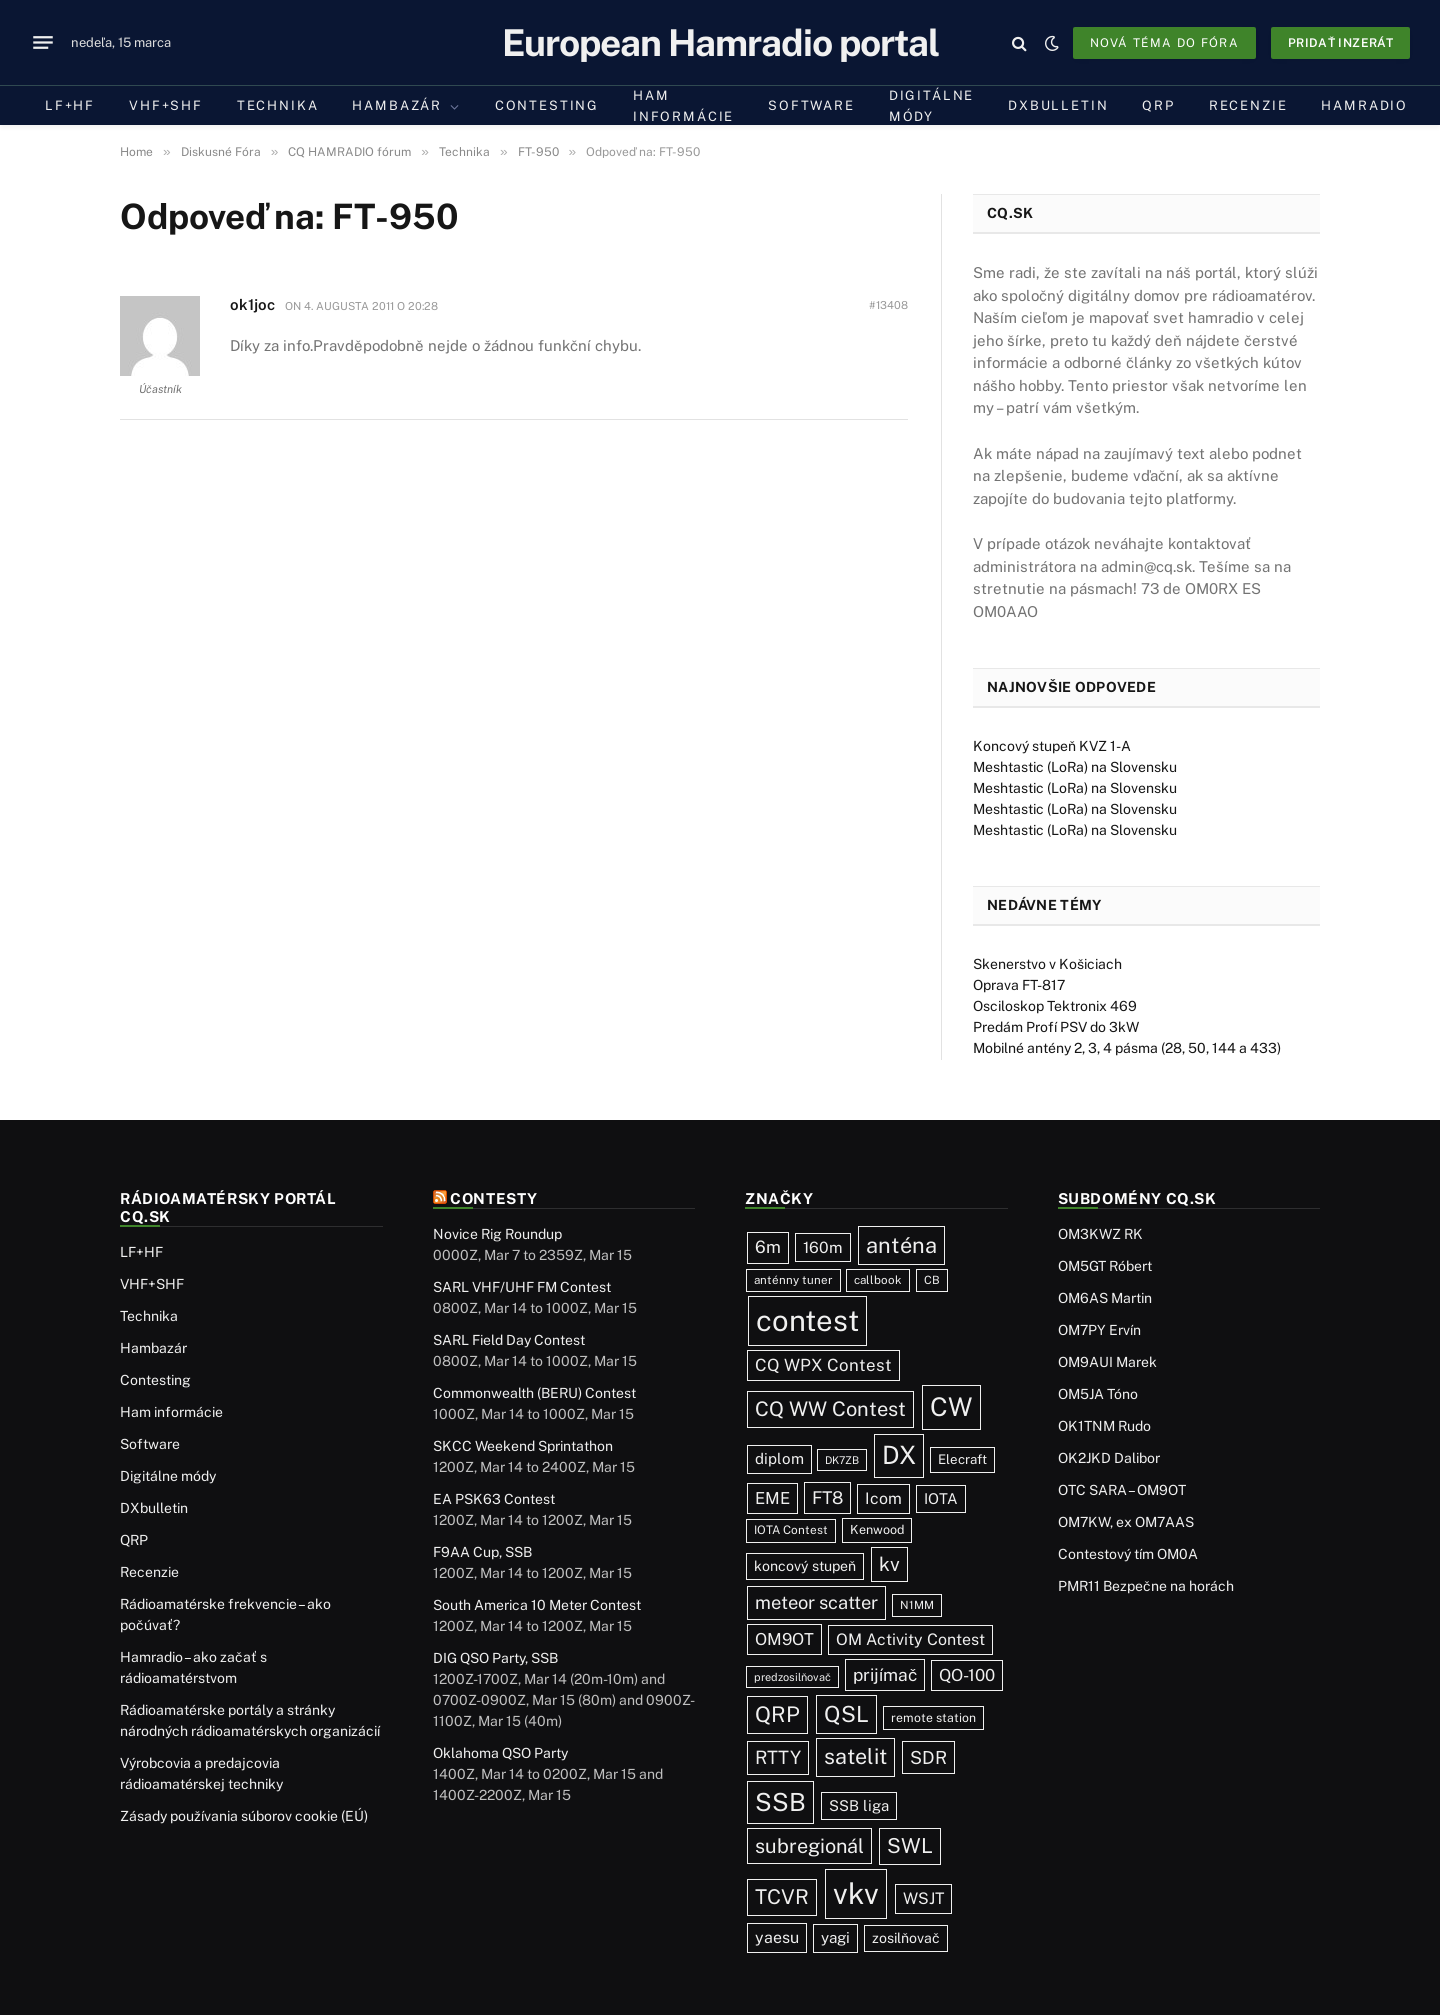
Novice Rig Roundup (497, 1234)
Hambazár (397, 105)
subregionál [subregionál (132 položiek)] (809, 1845)
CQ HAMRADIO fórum (349, 152)
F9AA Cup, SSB (482, 1552)
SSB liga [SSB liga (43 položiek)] (859, 1805)
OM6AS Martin (1105, 1298)
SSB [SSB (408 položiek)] (780, 1802)
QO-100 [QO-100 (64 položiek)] (967, 1675)
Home (136, 152)
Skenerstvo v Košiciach (1047, 964)
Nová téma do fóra (1164, 43)
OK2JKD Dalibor (1109, 1458)
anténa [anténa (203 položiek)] (901, 1245)
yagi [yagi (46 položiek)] (835, 1937)
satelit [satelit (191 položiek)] (855, 1756)
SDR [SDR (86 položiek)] (928, 1757)
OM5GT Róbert (1105, 1266)
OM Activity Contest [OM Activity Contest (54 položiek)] (910, 1639)
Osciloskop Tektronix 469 (1055, 1006)
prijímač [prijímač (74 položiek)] (885, 1674)
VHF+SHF (166, 105)
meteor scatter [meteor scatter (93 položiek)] (816, 1602)
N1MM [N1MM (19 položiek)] (917, 1605)
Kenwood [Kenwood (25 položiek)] (877, 1529)
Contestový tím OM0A (1128, 1554)
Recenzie (1248, 105)
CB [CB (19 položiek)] (932, 1280)
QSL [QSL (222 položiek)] (846, 1714)
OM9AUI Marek (1107, 1362)
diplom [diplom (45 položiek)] (779, 1458)
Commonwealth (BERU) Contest (534, 1393)
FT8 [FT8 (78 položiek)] (827, 1497)
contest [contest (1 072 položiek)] (807, 1320)
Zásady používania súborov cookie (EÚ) (244, 1816)
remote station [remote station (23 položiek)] (933, 1717)
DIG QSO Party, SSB (495, 1658)
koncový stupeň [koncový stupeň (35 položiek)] (805, 1566)
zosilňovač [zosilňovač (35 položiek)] (906, 1938)
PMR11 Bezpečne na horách (1146, 1586)
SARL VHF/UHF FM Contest (522, 1287)
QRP (1158, 105)
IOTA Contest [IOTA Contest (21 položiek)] (791, 1530)
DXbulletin (1058, 105)
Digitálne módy (931, 106)
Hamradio (1364, 105)
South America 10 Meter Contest (537, 1605)
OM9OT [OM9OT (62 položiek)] (784, 1639)
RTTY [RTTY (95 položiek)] (778, 1757)
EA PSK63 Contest (494, 1499)
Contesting (547, 105)
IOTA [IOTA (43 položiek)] (941, 1498)
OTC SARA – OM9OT (1122, 1490)
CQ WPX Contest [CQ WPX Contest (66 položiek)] (823, 1365)
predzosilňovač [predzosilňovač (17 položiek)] (792, 1677)
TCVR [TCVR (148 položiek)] (782, 1897)
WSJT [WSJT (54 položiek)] (923, 1898)
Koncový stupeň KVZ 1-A (1052, 746)
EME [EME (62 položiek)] (772, 1498)
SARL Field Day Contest (509, 1340)
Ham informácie (683, 106)
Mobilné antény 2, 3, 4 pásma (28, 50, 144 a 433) (1127, 1048)
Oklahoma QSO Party (500, 1753)
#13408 (888, 305)
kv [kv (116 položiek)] (889, 1564)
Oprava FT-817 (1019, 985)
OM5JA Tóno (1098, 1394)
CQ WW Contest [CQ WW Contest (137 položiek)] (830, 1409)
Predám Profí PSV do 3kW (1056, 1027)
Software (811, 105)
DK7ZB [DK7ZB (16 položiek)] (842, 1460)
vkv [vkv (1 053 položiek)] (856, 1893)
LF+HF (70, 105)
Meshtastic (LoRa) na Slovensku (1075, 767)
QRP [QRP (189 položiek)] (777, 1714)
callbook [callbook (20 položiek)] (878, 1280)
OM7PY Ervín (1099, 1330)
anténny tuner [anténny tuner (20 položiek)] (793, 1280)
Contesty (494, 1198)
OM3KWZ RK (1100, 1234)
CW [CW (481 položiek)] (951, 1407)
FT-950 (538, 152)
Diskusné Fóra (221, 152)
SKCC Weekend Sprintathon (523, 1446)
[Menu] (43, 43)
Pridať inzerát (1340, 43)
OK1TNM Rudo (1104, 1426)
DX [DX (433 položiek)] (899, 1455)
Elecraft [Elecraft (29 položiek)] (962, 1459)
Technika (278, 105)
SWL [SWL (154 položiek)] (910, 1845)
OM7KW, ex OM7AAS (1126, 1522)
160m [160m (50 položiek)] (823, 1247)
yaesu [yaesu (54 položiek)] (777, 1937)
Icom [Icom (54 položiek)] (883, 1498)
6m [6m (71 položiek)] (768, 1247)
